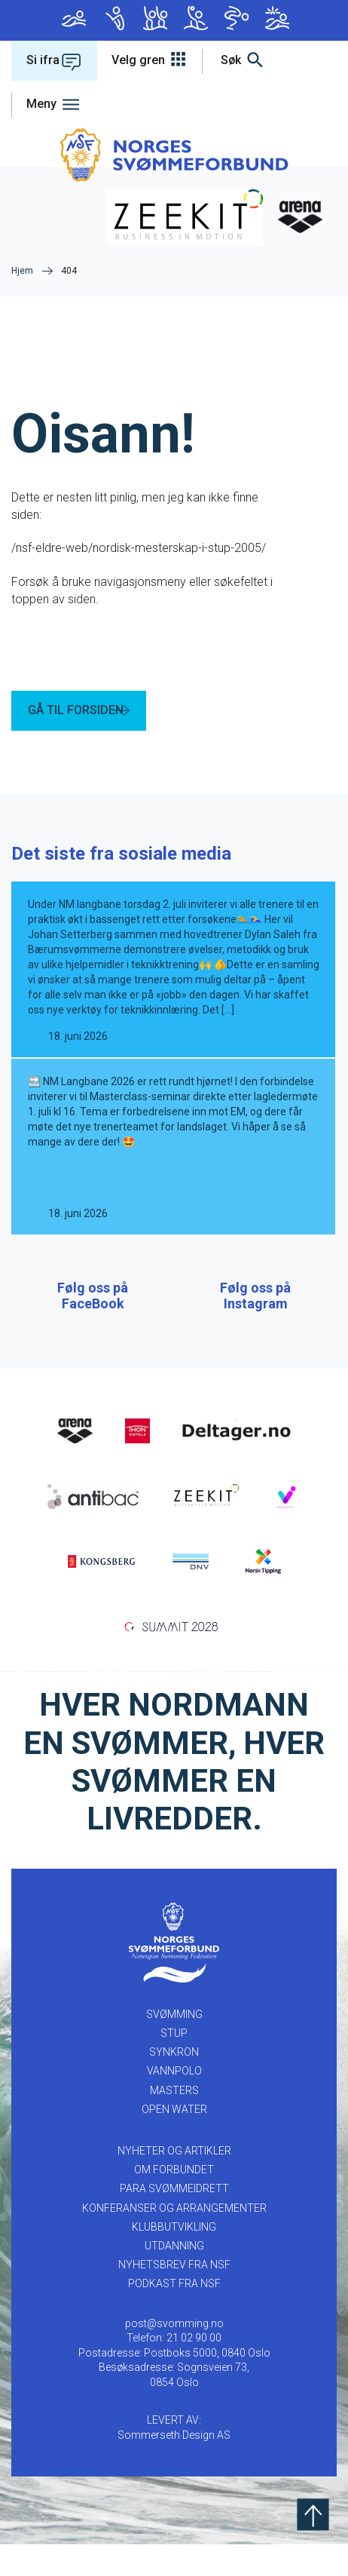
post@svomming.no (174, 2355)
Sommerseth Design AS (174, 2467)
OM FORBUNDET (174, 2201)
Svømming (74, 18)
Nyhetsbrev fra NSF (174, 2296)
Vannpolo (196, 18)
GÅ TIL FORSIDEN (76, 710)
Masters (236, 18)
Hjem (22, 270)
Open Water (277, 18)
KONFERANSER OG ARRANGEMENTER (174, 2240)
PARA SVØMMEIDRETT (174, 2220)
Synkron (155, 18)
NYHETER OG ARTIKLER (174, 2182)
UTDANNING (174, 2277)
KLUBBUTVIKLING (174, 2258)
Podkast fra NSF (174, 2315)
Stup (114, 18)
